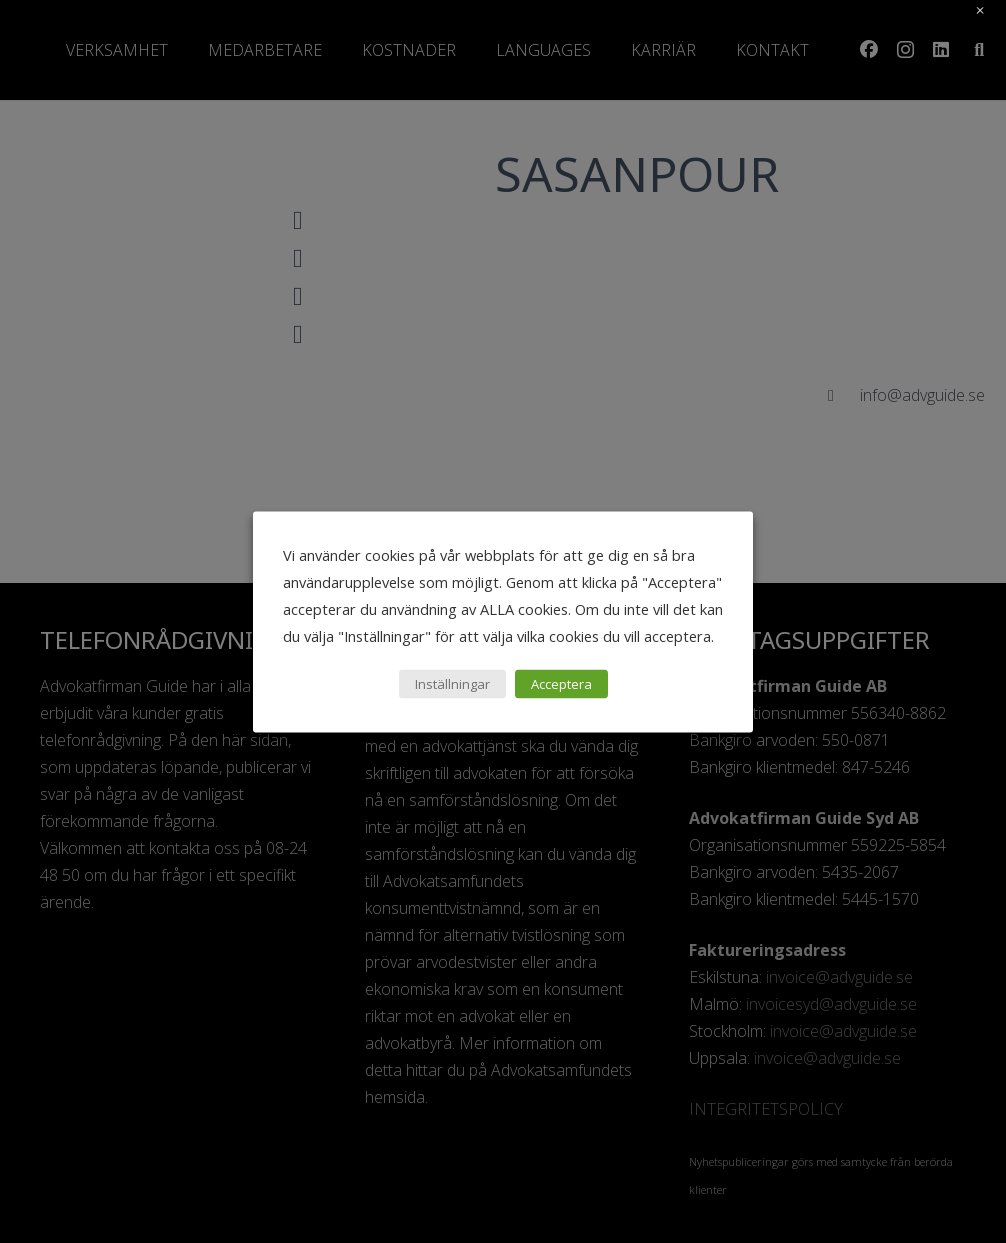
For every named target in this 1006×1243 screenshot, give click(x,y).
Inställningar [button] (452, 683)
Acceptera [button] (561, 683)
